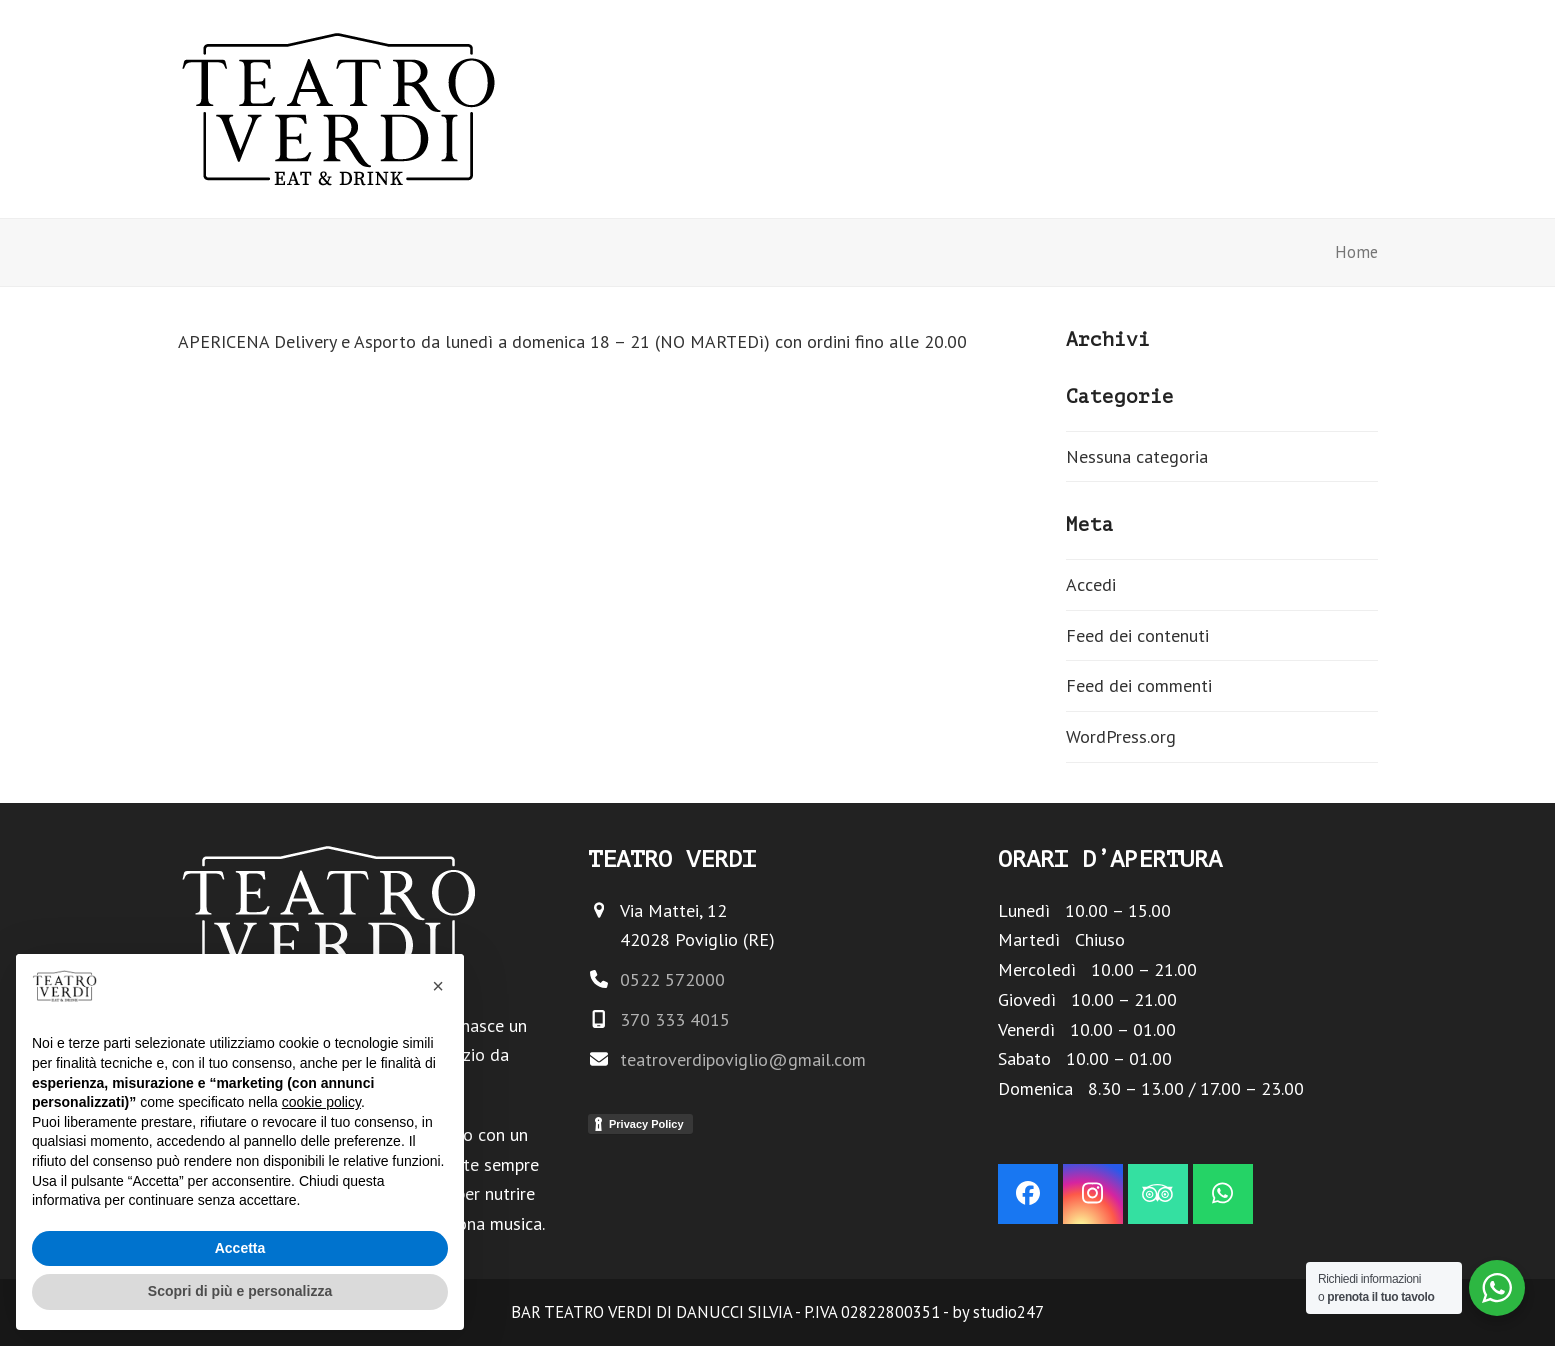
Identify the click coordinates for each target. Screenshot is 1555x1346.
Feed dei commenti (1139, 685)
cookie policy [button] (321, 1102)
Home (1356, 252)
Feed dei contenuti (1137, 635)
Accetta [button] (240, 1248)
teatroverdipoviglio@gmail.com (743, 1059)
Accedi (1091, 584)
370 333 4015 (675, 1019)
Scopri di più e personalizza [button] (240, 1291)
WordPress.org (1121, 736)
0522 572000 (672, 979)
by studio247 (998, 1312)
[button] (438, 986)
